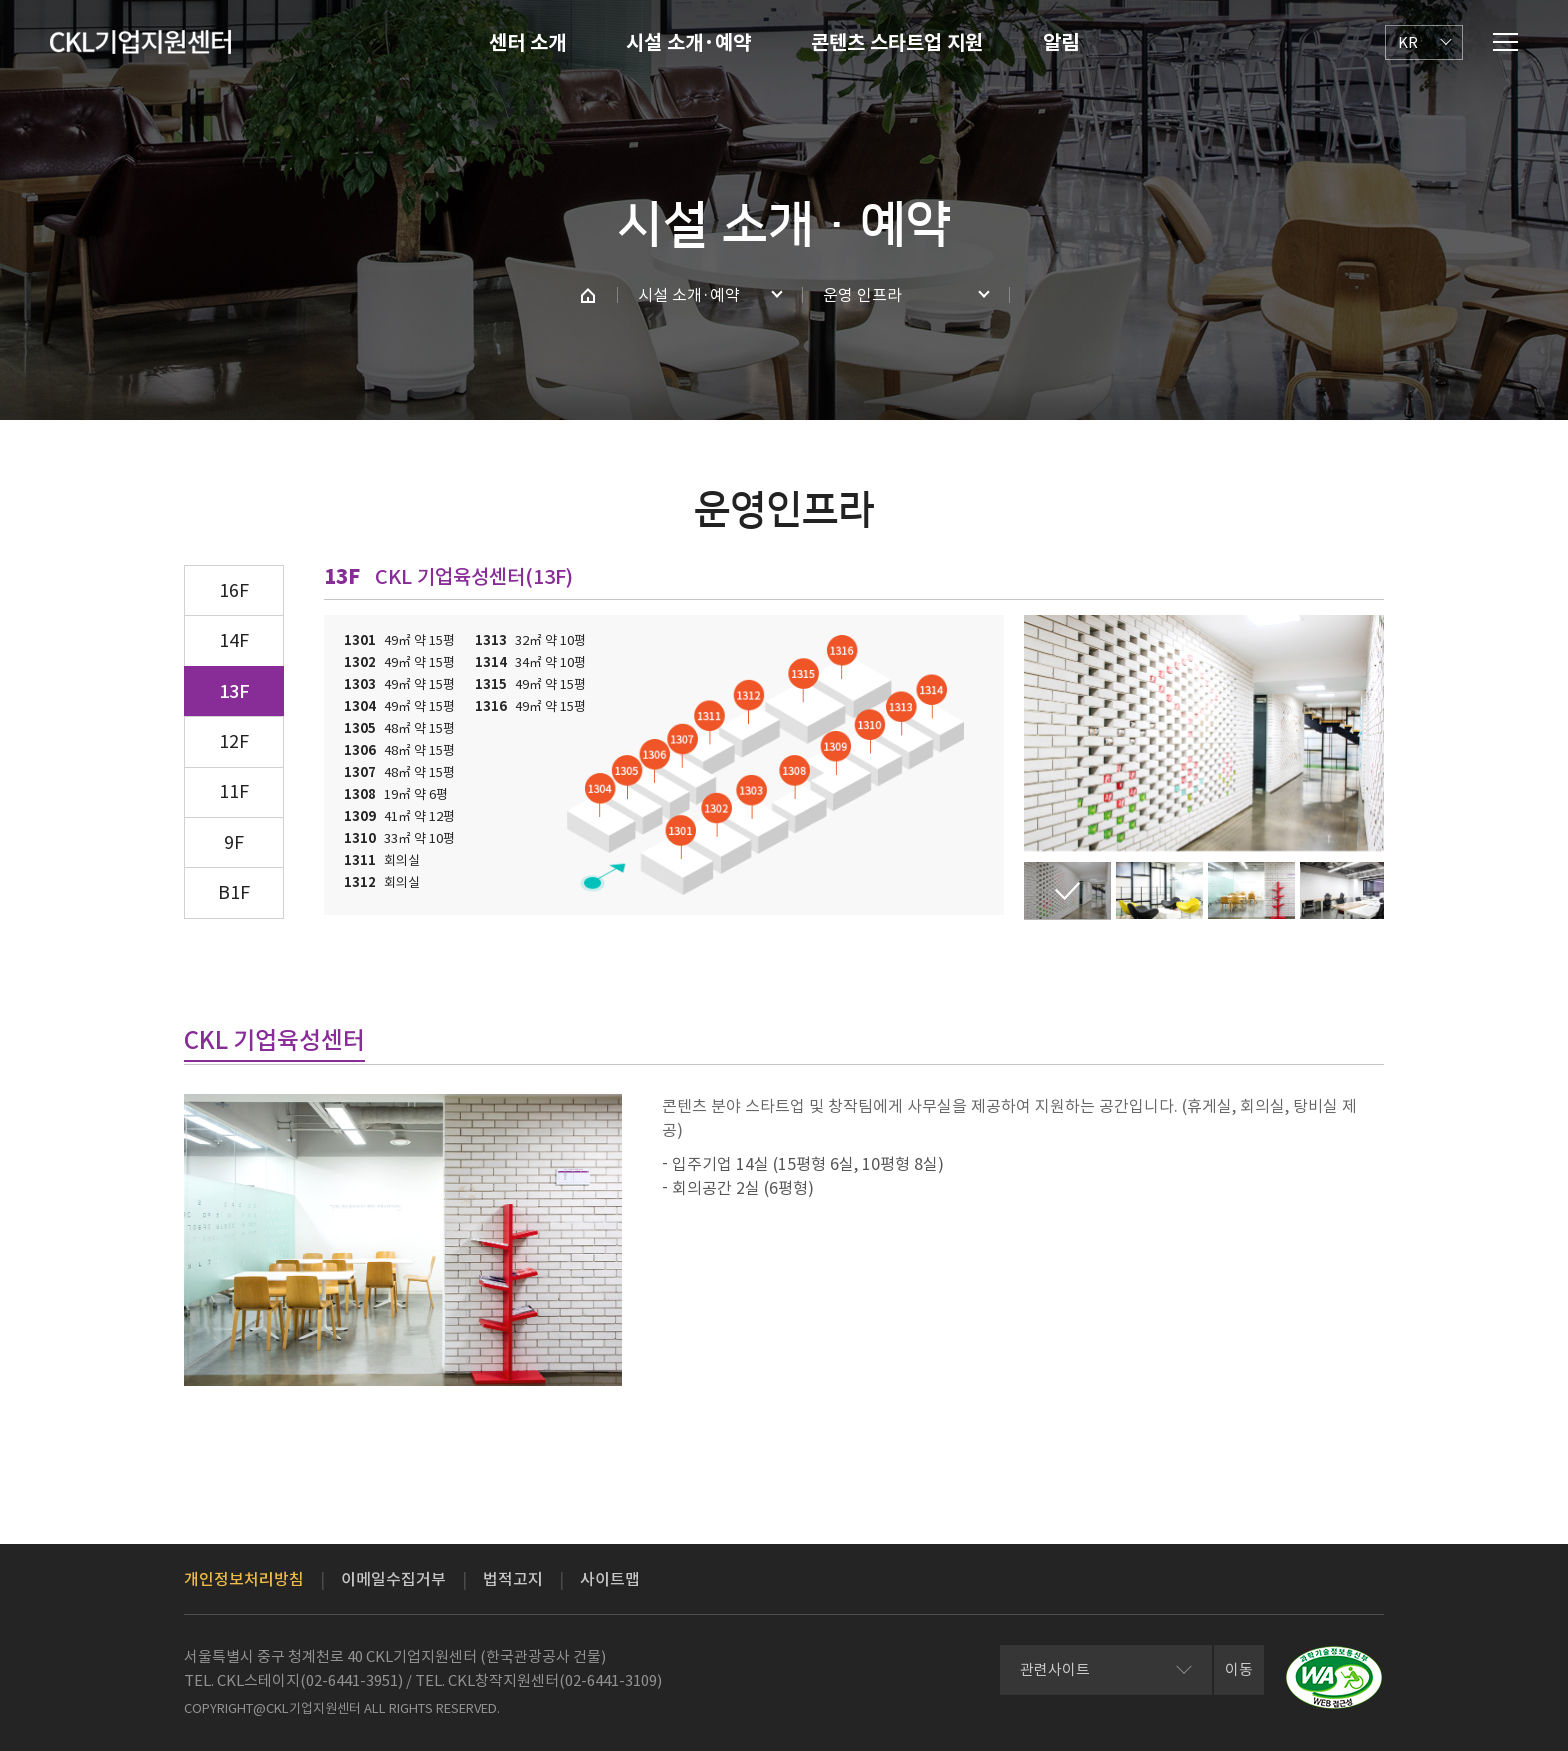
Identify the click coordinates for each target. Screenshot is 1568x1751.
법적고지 (513, 1579)
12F (234, 741)
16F (234, 590)
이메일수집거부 (393, 1579)
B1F (234, 892)
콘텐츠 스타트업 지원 (897, 43)
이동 (1239, 1669)
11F (234, 791)
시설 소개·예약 (688, 43)
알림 (1061, 43)
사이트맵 (610, 1579)
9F (234, 842)
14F (234, 640)
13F (234, 691)
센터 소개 (527, 43)
